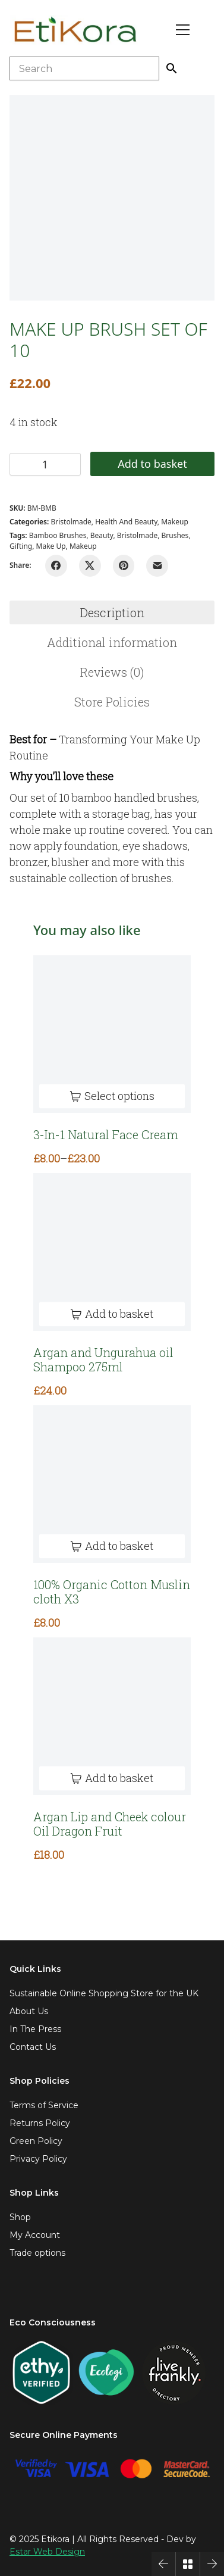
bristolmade (137, 535)
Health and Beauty (126, 522)
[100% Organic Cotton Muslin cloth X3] (112, 1484)
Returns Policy (40, 2123)
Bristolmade (71, 522)
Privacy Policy (38, 2158)
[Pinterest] (124, 566)
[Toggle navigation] (182, 30)
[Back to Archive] (188, 2564)
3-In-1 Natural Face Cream (105, 1134)
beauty (101, 535)
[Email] (157, 566)
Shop (20, 2217)
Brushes (175, 535)
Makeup (174, 522)
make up (51, 546)
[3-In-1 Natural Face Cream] (112, 1034)
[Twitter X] (90, 566)
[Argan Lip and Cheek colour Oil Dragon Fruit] (112, 1716)
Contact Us (33, 2047)
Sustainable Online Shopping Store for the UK (104, 1993)
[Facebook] (56, 566)
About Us (29, 2011)
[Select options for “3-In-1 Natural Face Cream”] (112, 1096)
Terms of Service (44, 2105)
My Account (35, 2235)
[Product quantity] (45, 464)
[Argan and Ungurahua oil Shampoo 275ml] (112, 1252)
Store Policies (112, 701)
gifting (21, 546)
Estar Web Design (47, 2551)
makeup (83, 546)
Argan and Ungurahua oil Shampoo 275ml (103, 1359)
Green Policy (36, 2141)
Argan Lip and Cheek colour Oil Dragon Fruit (109, 1823)
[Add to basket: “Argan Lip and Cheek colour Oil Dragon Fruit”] (112, 1778)
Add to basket (152, 464)
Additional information (112, 642)
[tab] (112, 612)
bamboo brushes (58, 535)
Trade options (37, 2252)
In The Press (35, 2029)
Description (112, 612)
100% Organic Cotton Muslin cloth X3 (111, 1591)
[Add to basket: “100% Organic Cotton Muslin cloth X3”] (112, 1546)
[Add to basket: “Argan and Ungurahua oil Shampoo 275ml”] (112, 1314)
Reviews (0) (112, 672)
